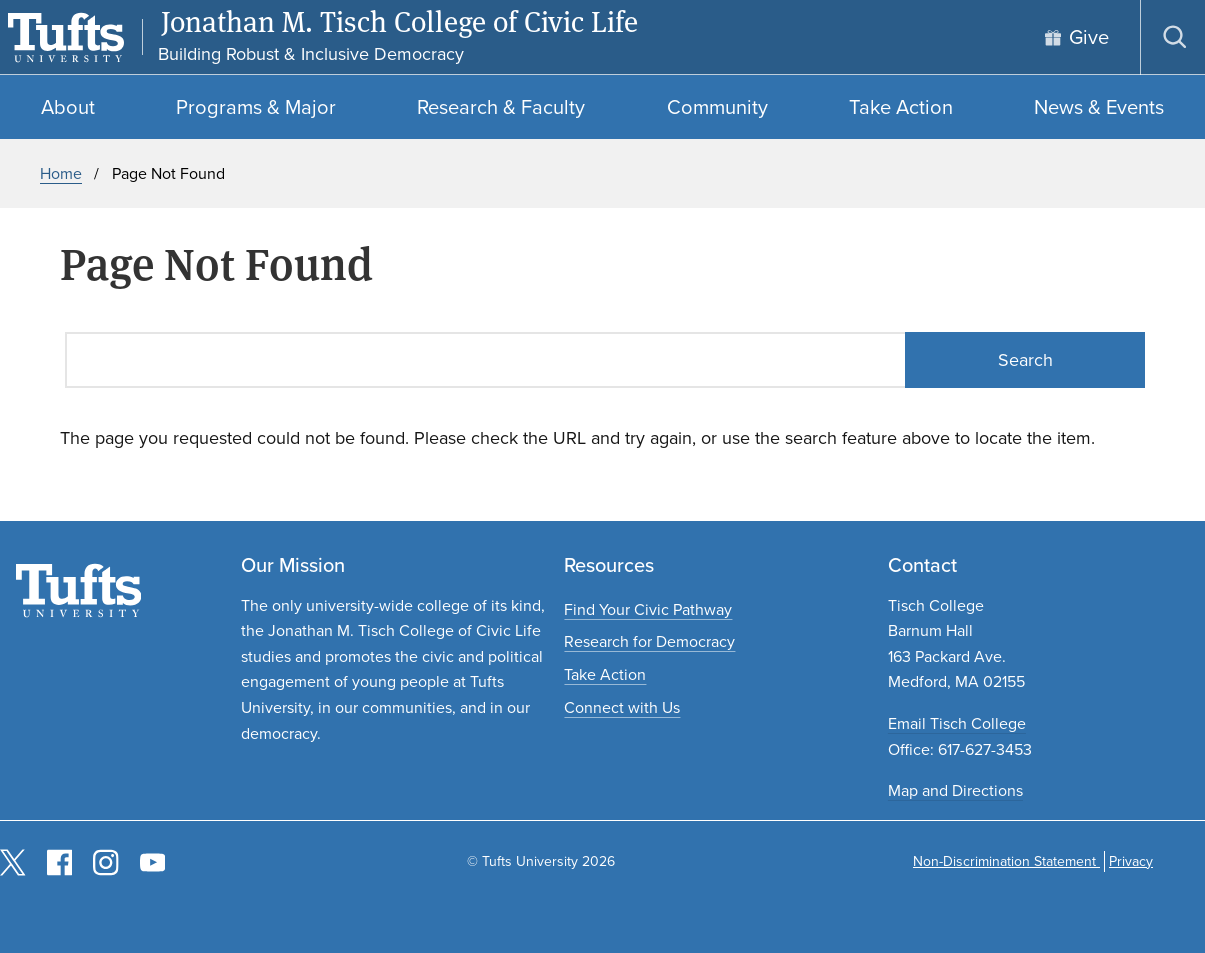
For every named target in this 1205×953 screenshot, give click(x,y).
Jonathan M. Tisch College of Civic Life (399, 22)
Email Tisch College (957, 723)
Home (61, 173)
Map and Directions (955, 790)
